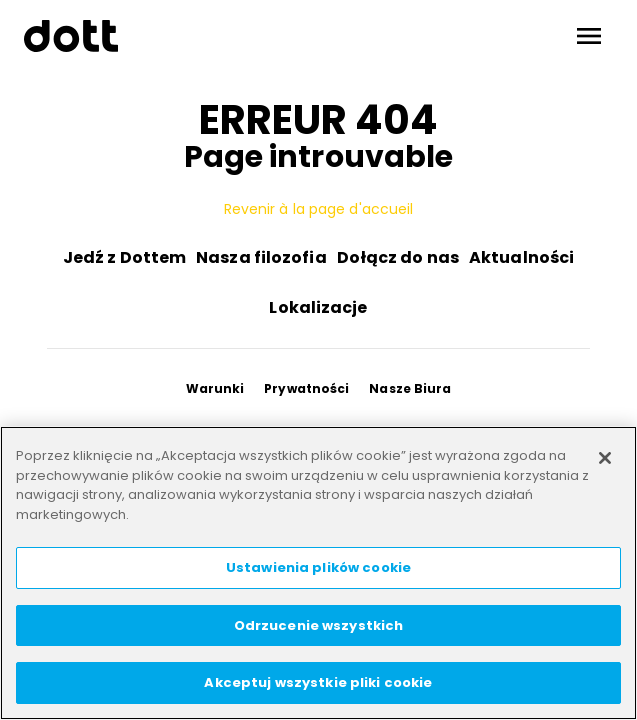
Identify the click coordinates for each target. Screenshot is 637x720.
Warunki (215, 388)
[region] (318, 573)
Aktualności (521, 257)
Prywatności (306, 388)
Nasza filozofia (261, 257)
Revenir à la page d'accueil (319, 209)
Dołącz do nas (398, 257)
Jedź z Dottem (124, 257)
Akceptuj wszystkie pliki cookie (318, 682)
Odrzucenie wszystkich (319, 625)
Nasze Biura (410, 388)
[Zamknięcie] (605, 458)
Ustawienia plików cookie (318, 567)
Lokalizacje (318, 307)
